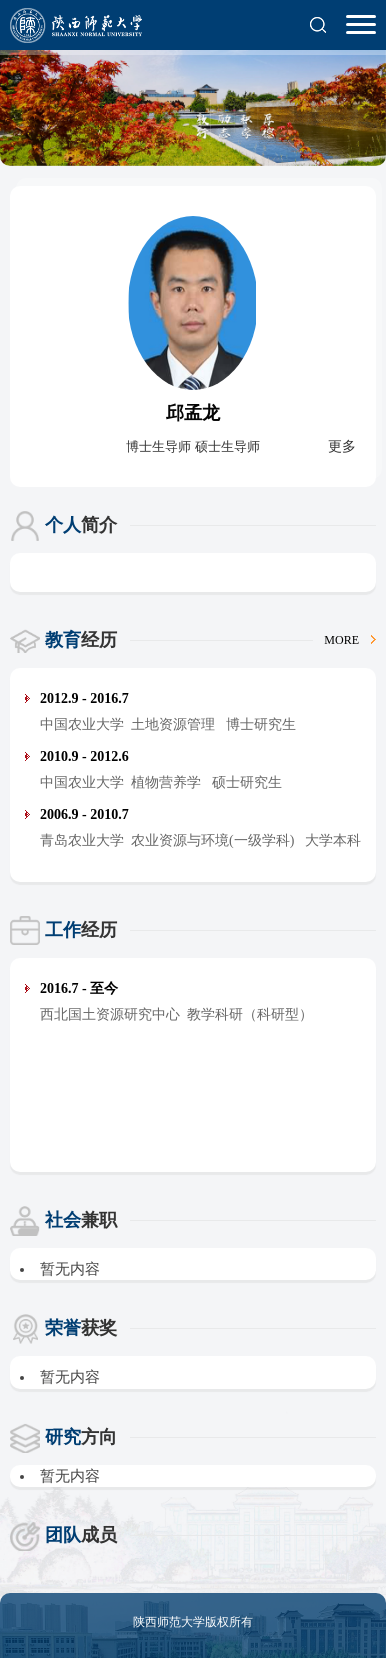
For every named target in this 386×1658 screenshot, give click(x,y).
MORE (350, 640)
